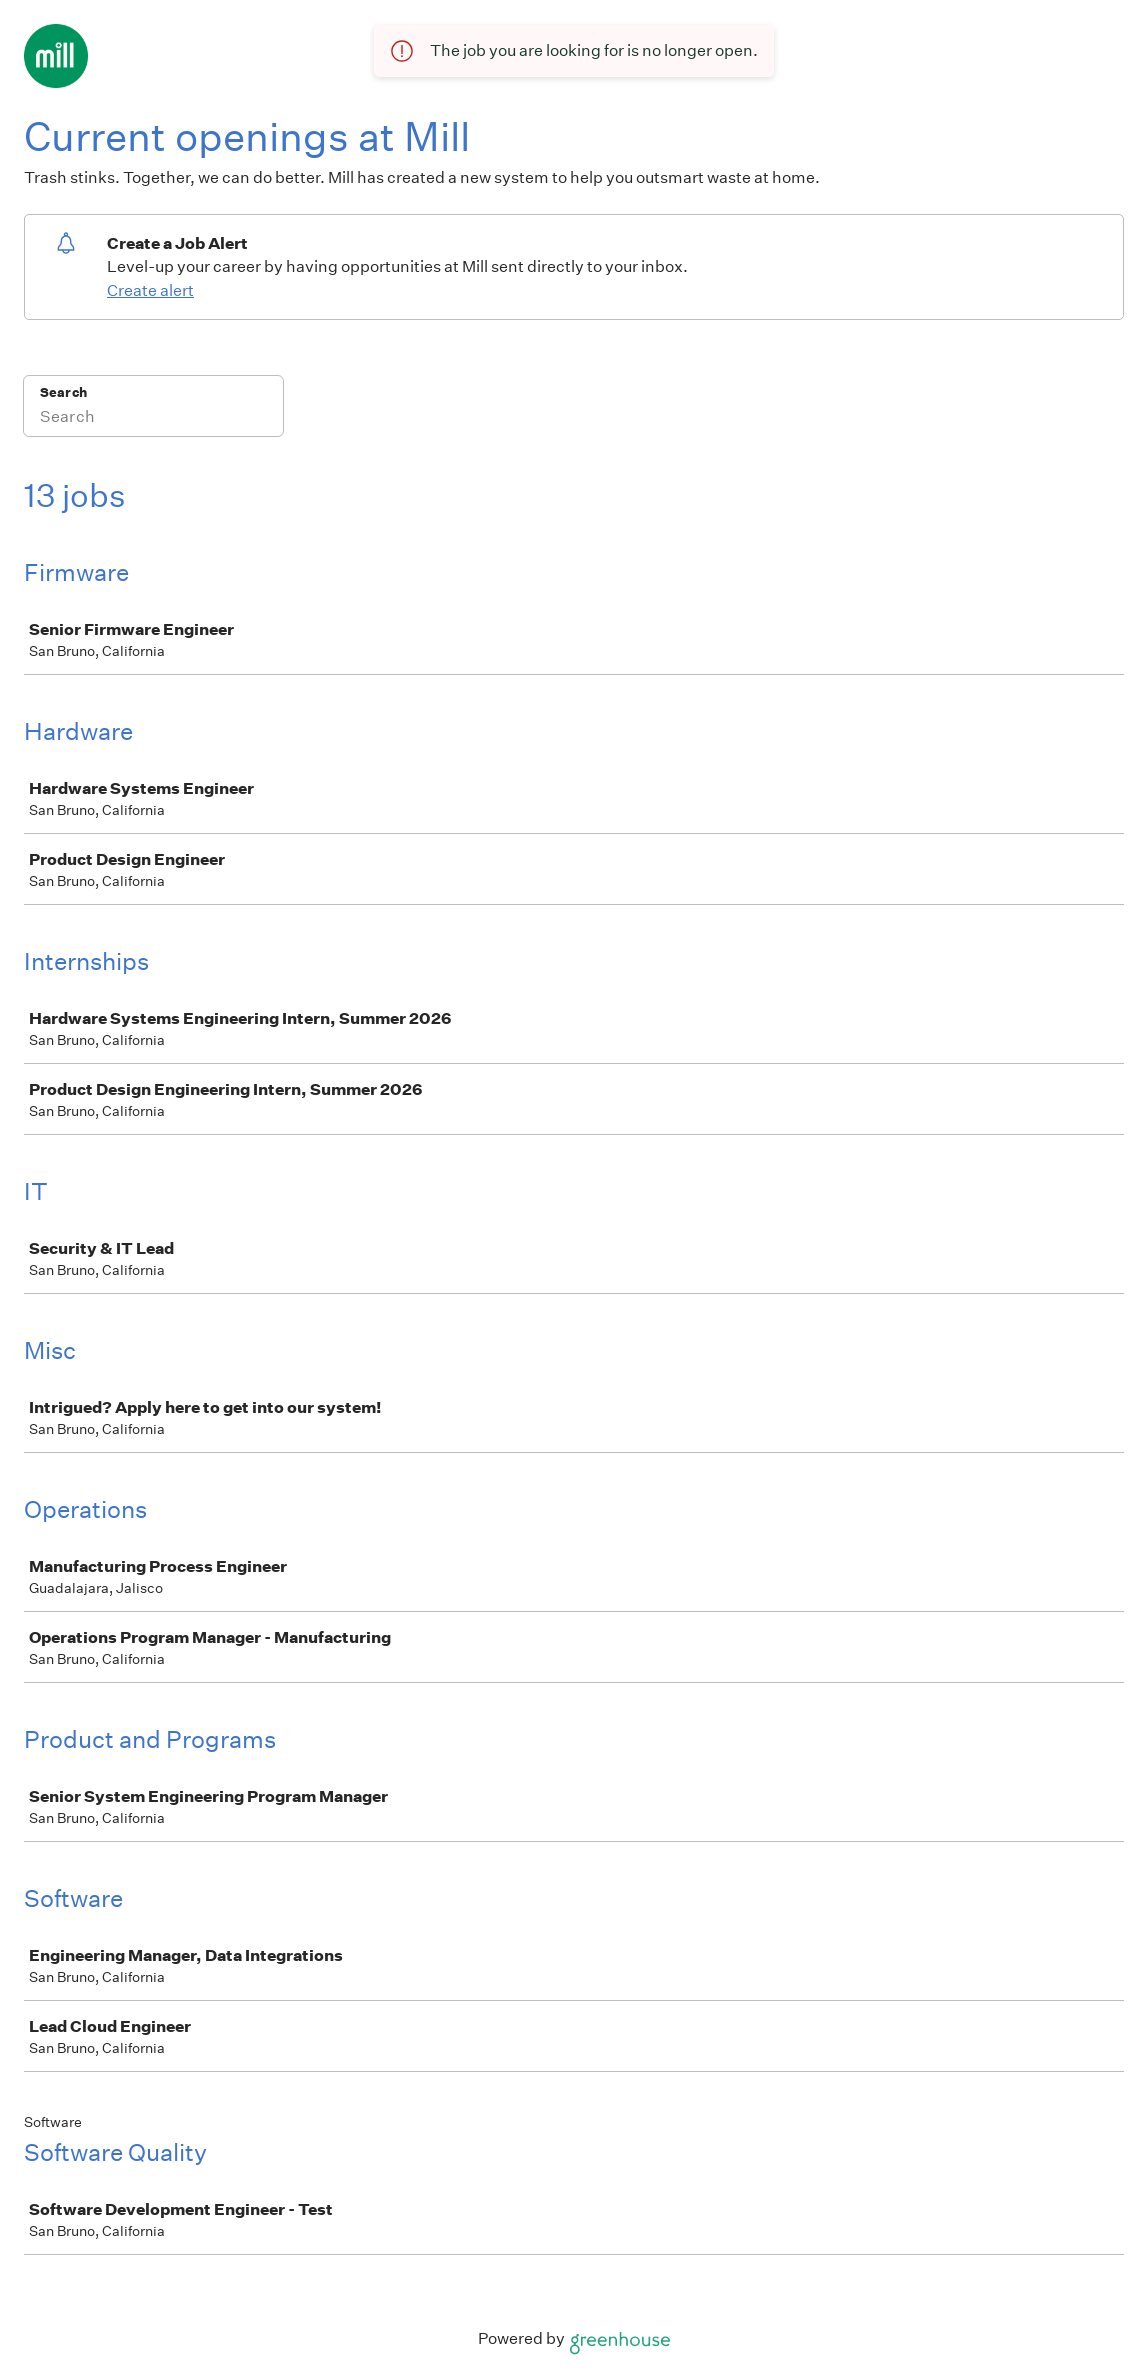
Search (63, 392)
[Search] (153, 419)
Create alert (150, 290)
